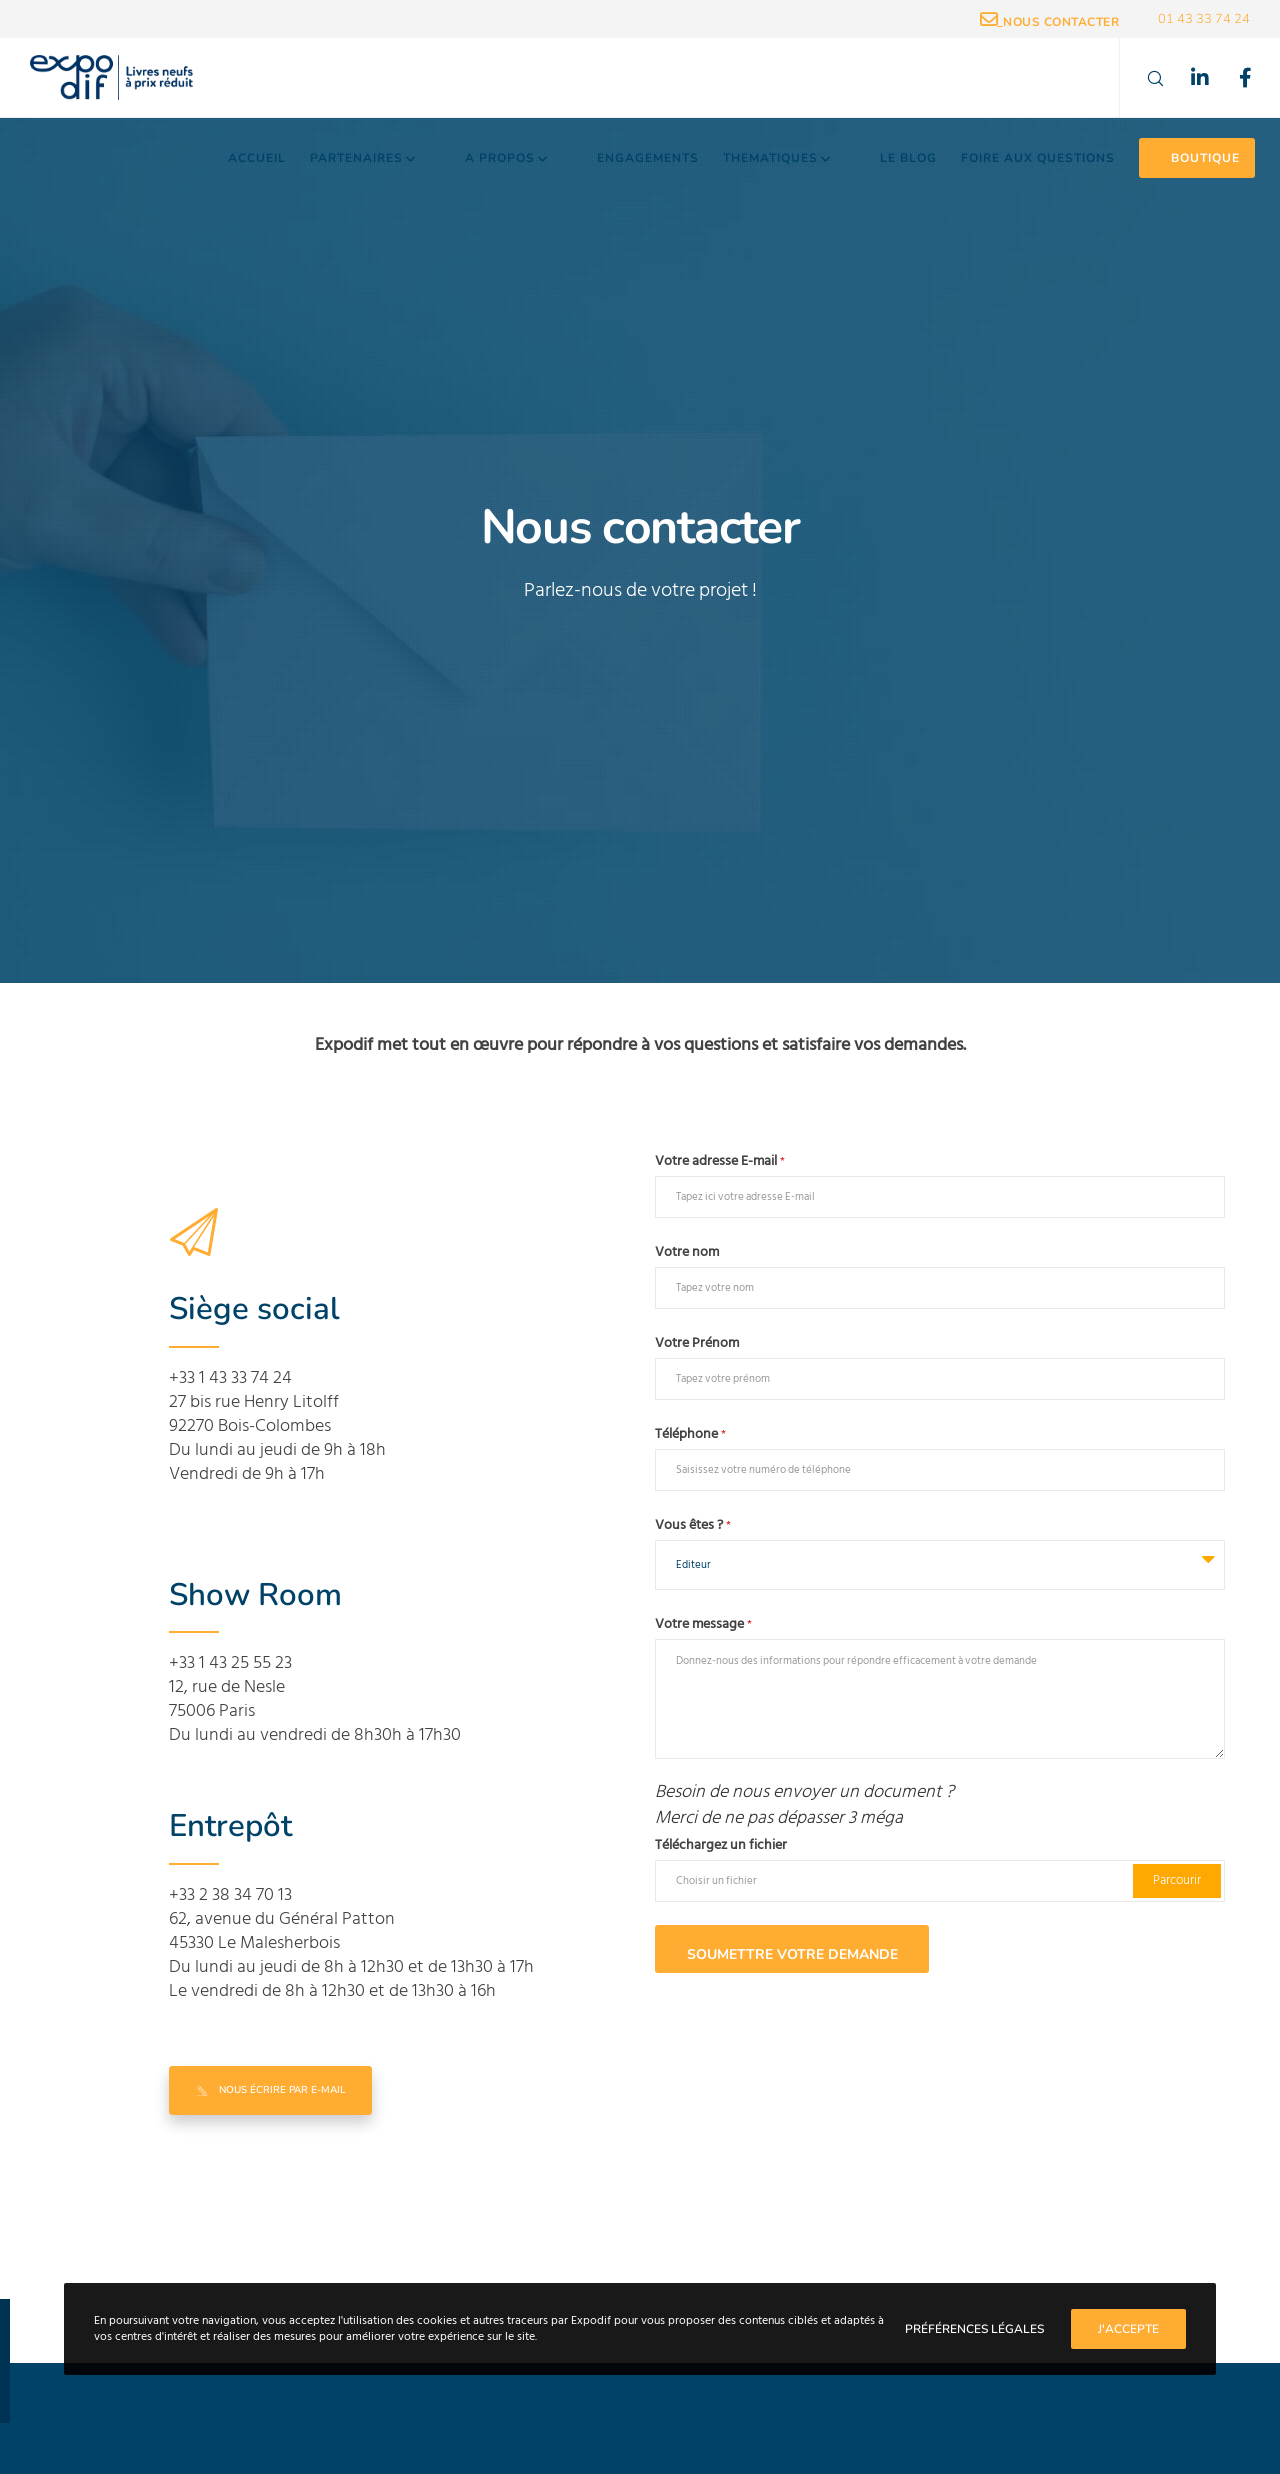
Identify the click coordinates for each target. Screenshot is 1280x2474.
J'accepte (1128, 2329)
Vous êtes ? (693, 1525)
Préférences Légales (974, 2329)
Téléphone (690, 1434)
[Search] (1142, 78)
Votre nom (687, 1252)
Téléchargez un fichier (721, 1845)
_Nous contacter (1050, 22)
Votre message (703, 1624)
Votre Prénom (697, 1343)
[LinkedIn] (1187, 78)
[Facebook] (1232, 78)
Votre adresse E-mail (720, 1161)
